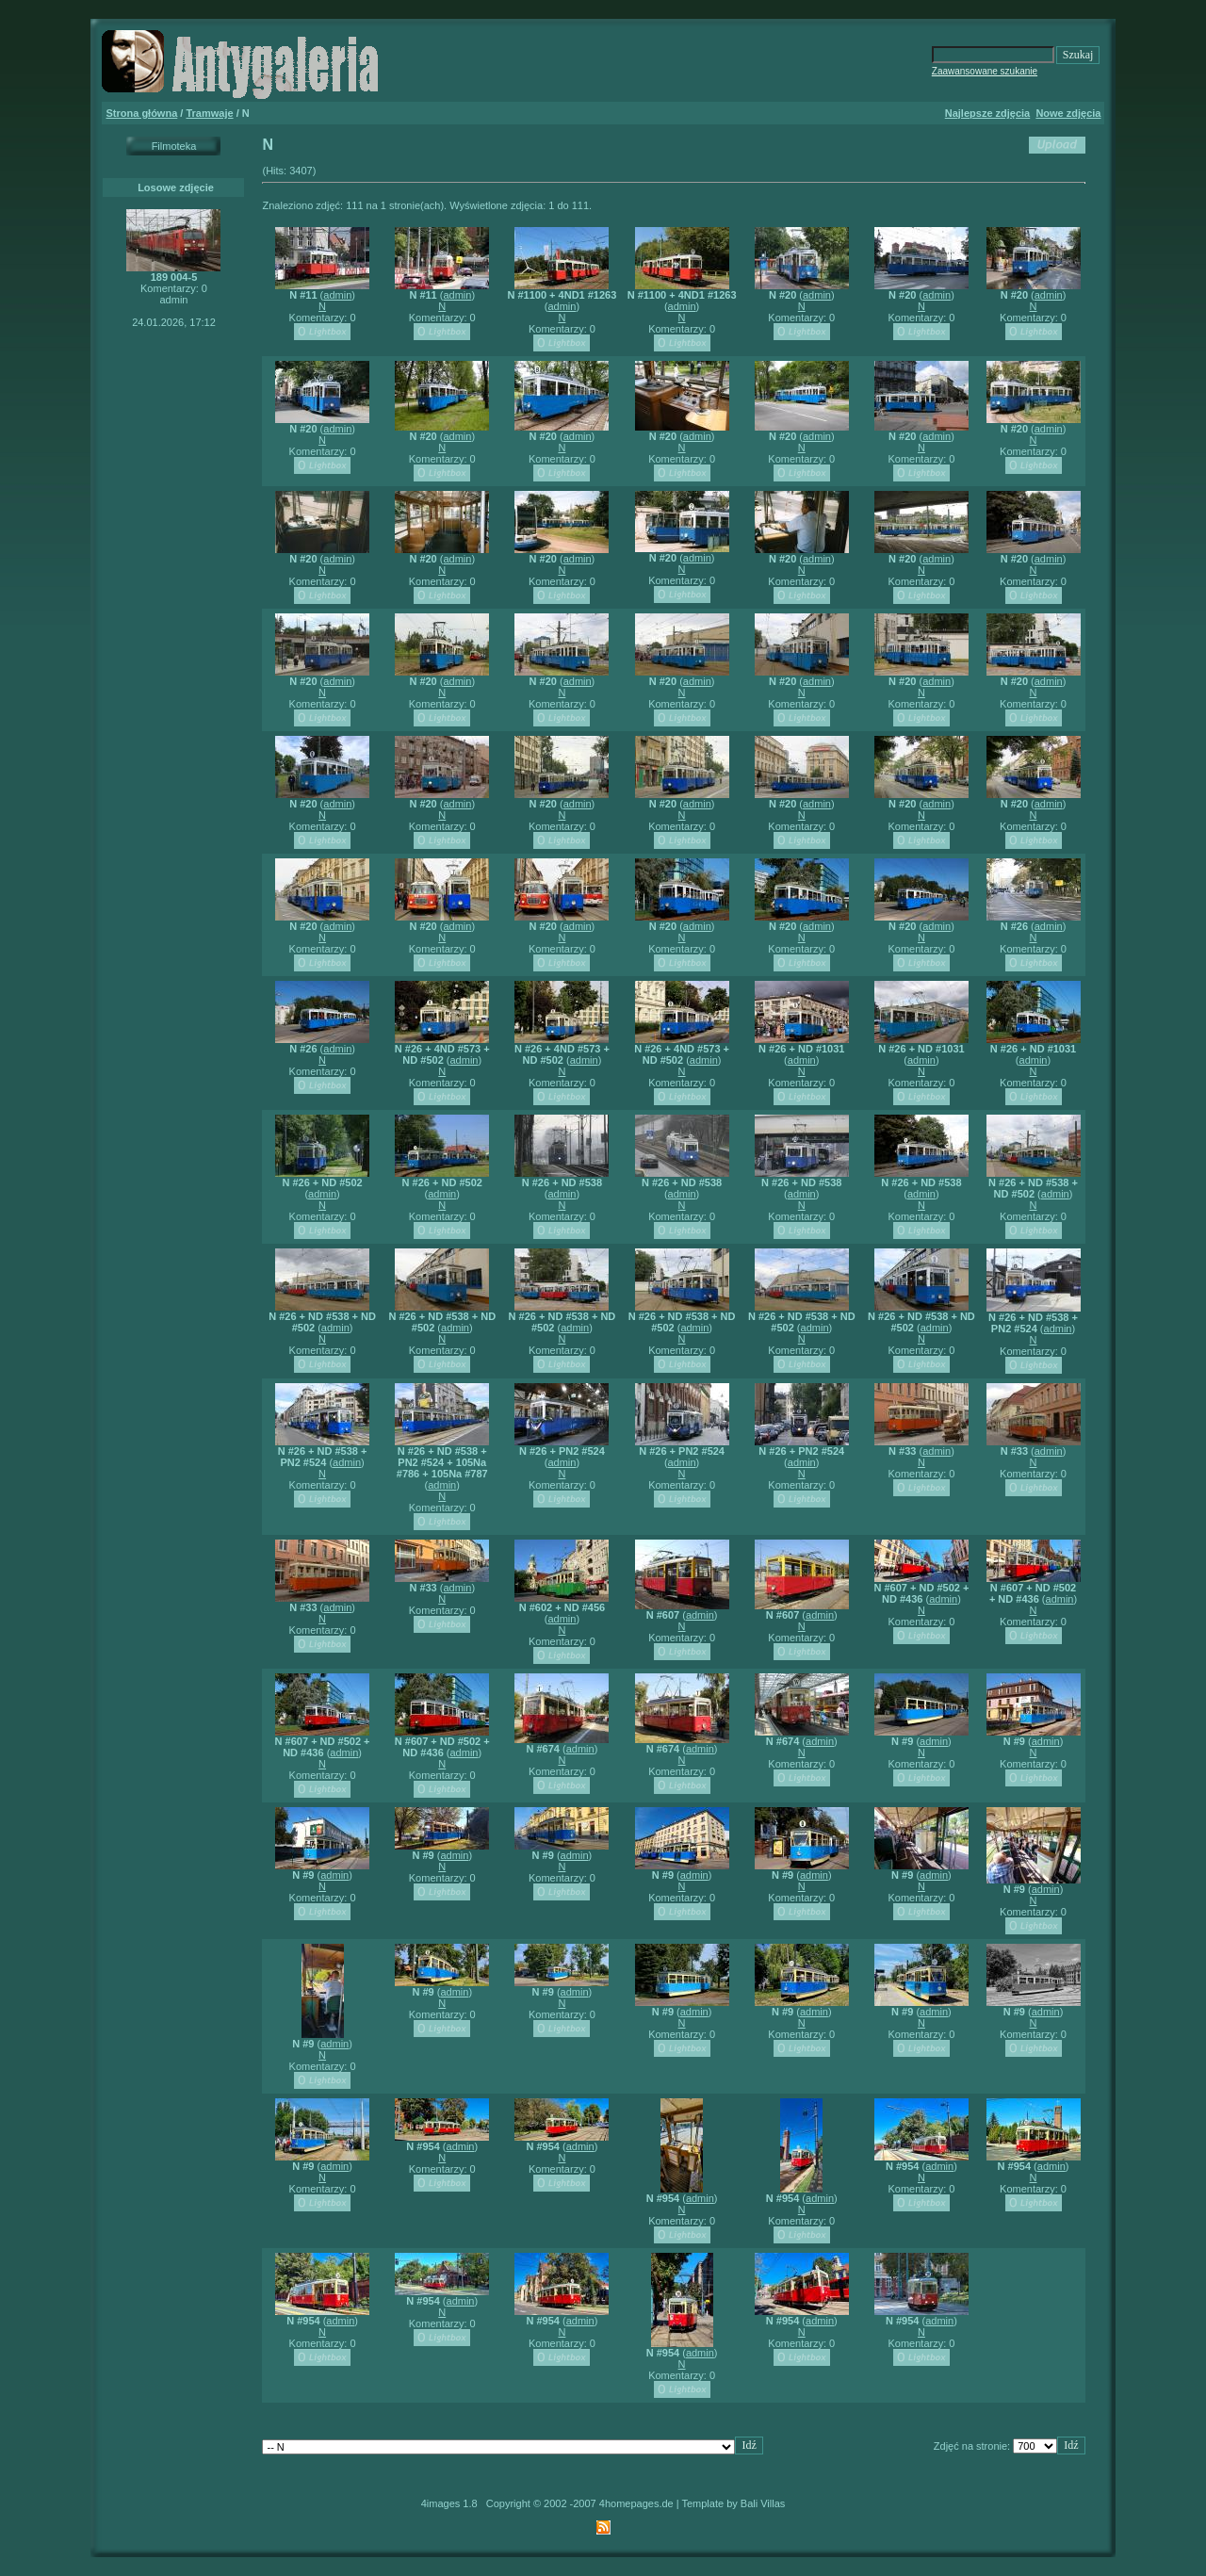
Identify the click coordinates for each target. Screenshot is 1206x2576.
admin (337, 295)
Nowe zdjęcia (1067, 113)
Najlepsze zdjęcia (988, 113)
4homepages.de (636, 2503)
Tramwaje (209, 113)
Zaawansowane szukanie (984, 71)
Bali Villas (763, 2503)
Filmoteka (174, 146)
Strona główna (141, 113)
